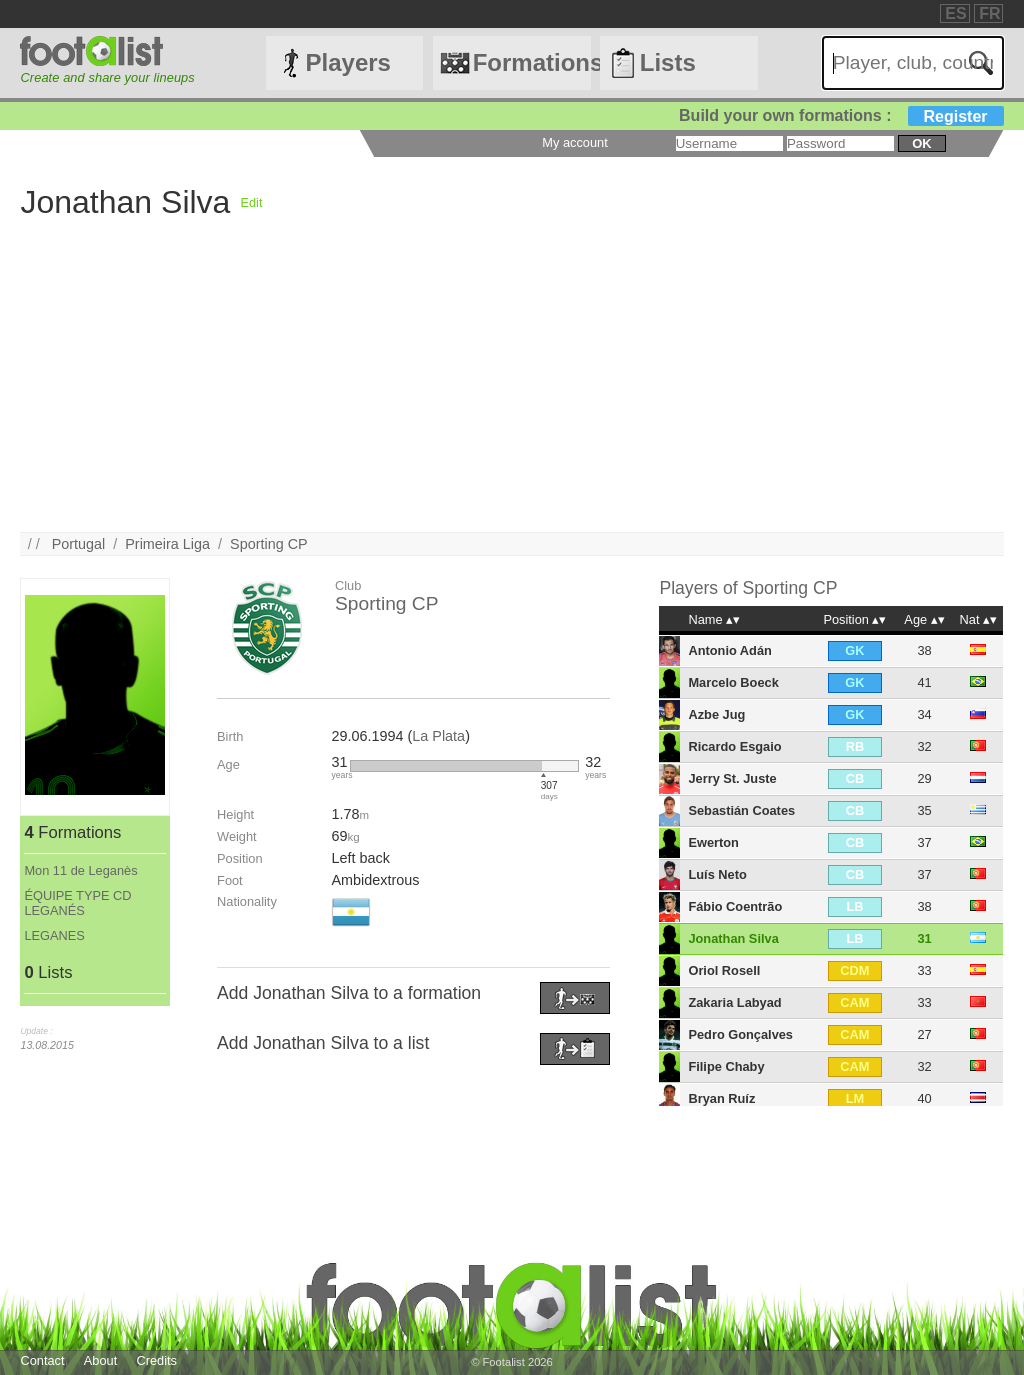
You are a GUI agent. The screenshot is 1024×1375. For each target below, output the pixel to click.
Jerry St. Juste (732, 778)
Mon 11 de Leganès (80, 870)
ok (921, 143)
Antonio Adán (729, 650)
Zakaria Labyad (734, 1002)
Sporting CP (269, 544)
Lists (668, 62)
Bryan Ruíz (721, 1098)
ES (955, 13)
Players (348, 62)
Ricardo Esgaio (734, 746)
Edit (251, 202)
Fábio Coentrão (735, 906)
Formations (532, 62)
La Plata (438, 736)
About (100, 1360)
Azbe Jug (716, 714)
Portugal (79, 544)
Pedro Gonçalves (740, 1034)
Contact (42, 1360)
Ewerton (713, 842)
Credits (156, 1360)
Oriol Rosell (724, 970)
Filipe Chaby (726, 1066)
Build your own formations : (841, 115)
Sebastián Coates (741, 810)
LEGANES (54, 935)
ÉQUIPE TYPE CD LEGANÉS (77, 903)
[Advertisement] (511, 392)
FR (989, 13)
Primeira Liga (167, 544)
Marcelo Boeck (733, 682)
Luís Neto (717, 874)
